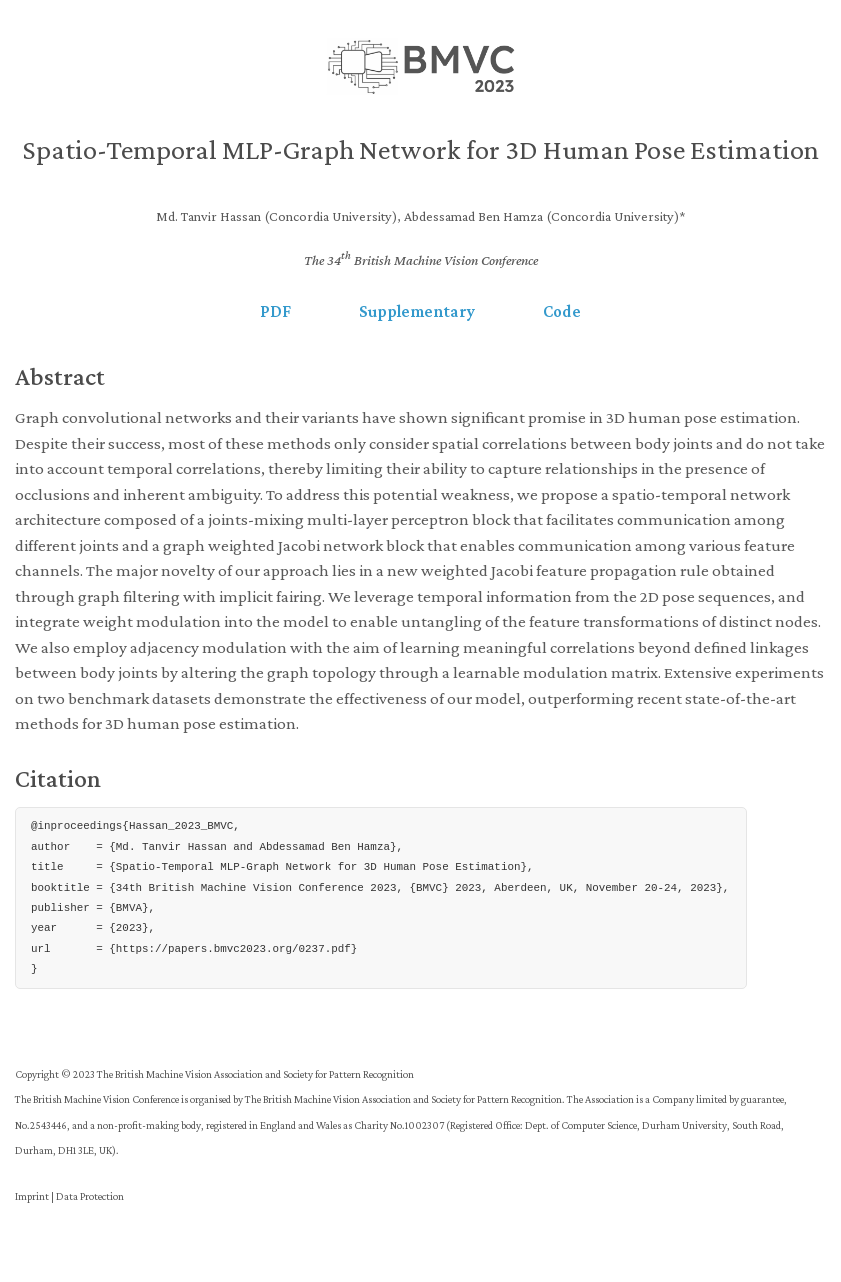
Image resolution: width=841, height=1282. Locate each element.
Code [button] (562, 311)
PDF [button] (275, 311)
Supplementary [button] (417, 311)
